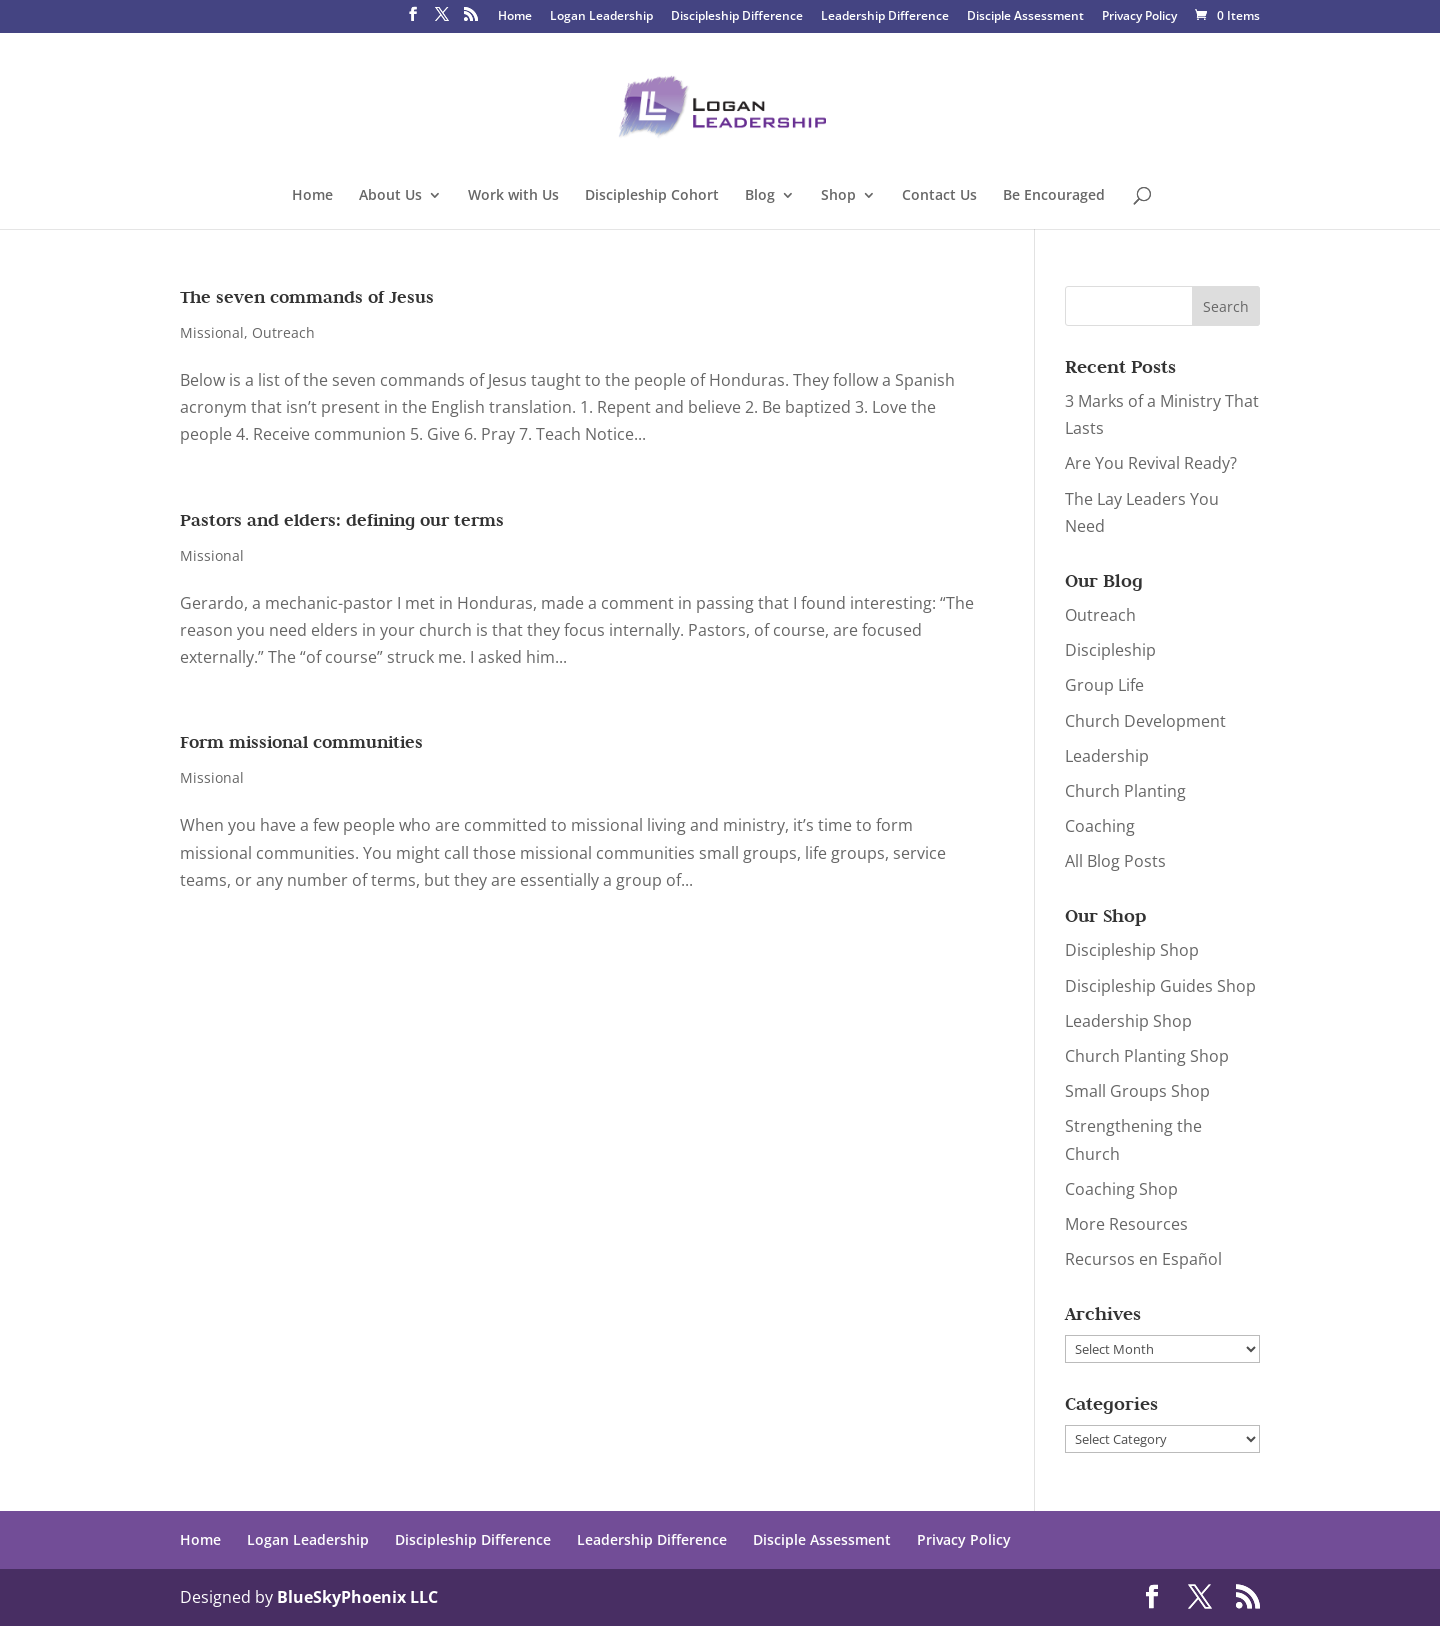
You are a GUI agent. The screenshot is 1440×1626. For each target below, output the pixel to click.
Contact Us (939, 196)
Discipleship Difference (737, 17)
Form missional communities (301, 742)
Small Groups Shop (1137, 1091)
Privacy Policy (1139, 17)
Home (515, 17)
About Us (390, 196)
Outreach (283, 332)
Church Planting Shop (1147, 1056)
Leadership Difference (885, 17)
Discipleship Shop (1132, 950)
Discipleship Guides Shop (1160, 986)
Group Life (1104, 685)
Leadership (1107, 756)
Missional (212, 332)
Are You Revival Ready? (1151, 463)
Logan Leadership (601, 17)
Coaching (1100, 826)
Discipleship (1110, 650)
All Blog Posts (1115, 861)
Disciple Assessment (1025, 17)
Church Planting (1125, 791)
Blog (760, 196)
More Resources (1126, 1224)
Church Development (1145, 721)
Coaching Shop (1121, 1189)
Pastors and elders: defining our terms (342, 520)
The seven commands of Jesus (307, 297)
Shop (838, 196)
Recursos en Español (1143, 1259)
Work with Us (513, 196)
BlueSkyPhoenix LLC (357, 1597)
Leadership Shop (1128, 1021)
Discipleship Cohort (652, 196)
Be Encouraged (1054, 196)
